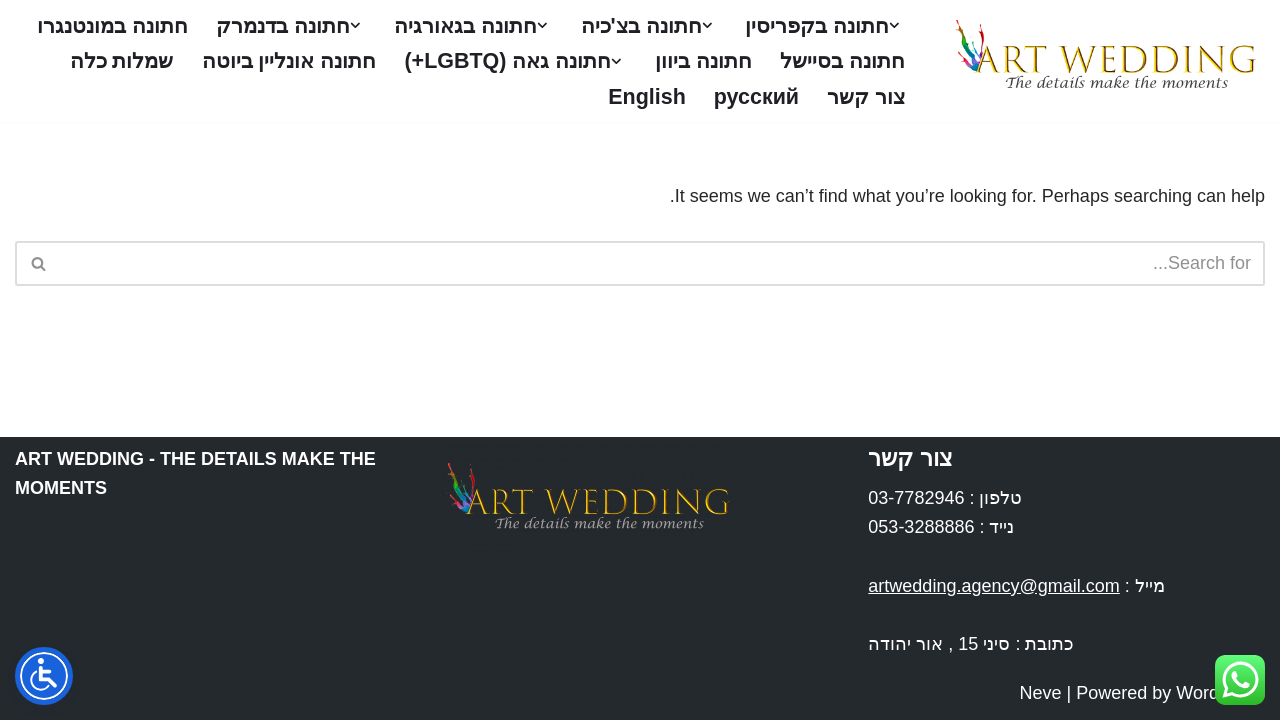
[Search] (662, 263)
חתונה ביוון (514, 61)
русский (408, 96)
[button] (894, 25)
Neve (1041, 693)
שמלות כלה (642, 96)
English (298, 96)
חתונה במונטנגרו (827, 61)
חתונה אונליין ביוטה (815, 96)
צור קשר (519, 96)
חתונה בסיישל (656, 61)
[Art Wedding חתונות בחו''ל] (1102, 61)
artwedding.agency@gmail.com (993, 586)
